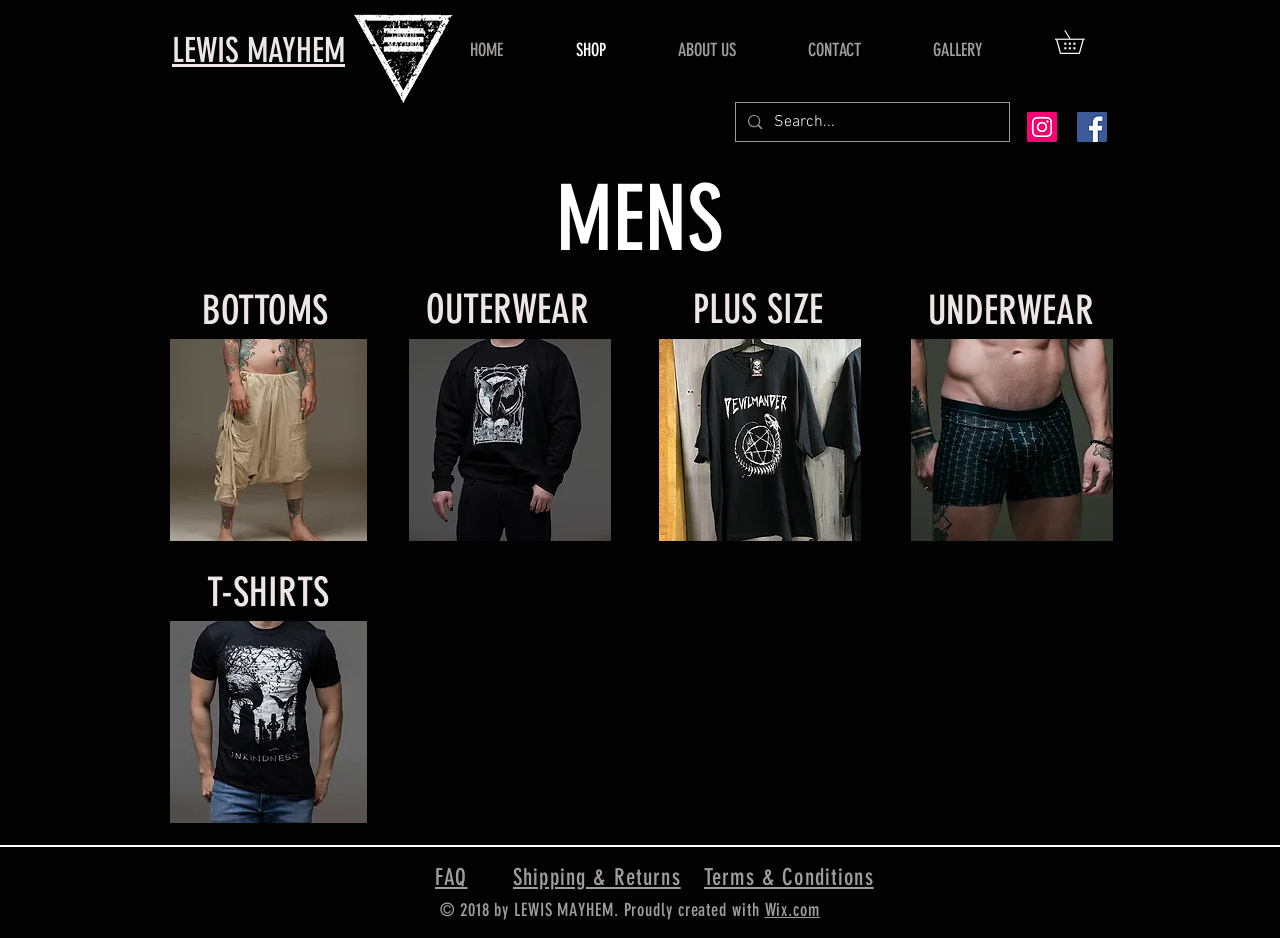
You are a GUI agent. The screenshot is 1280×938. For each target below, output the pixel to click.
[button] (1081, 42)
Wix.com (792, 910)
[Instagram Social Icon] (1042, 127)
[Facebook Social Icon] (1092, 127)
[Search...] (870, 122)
